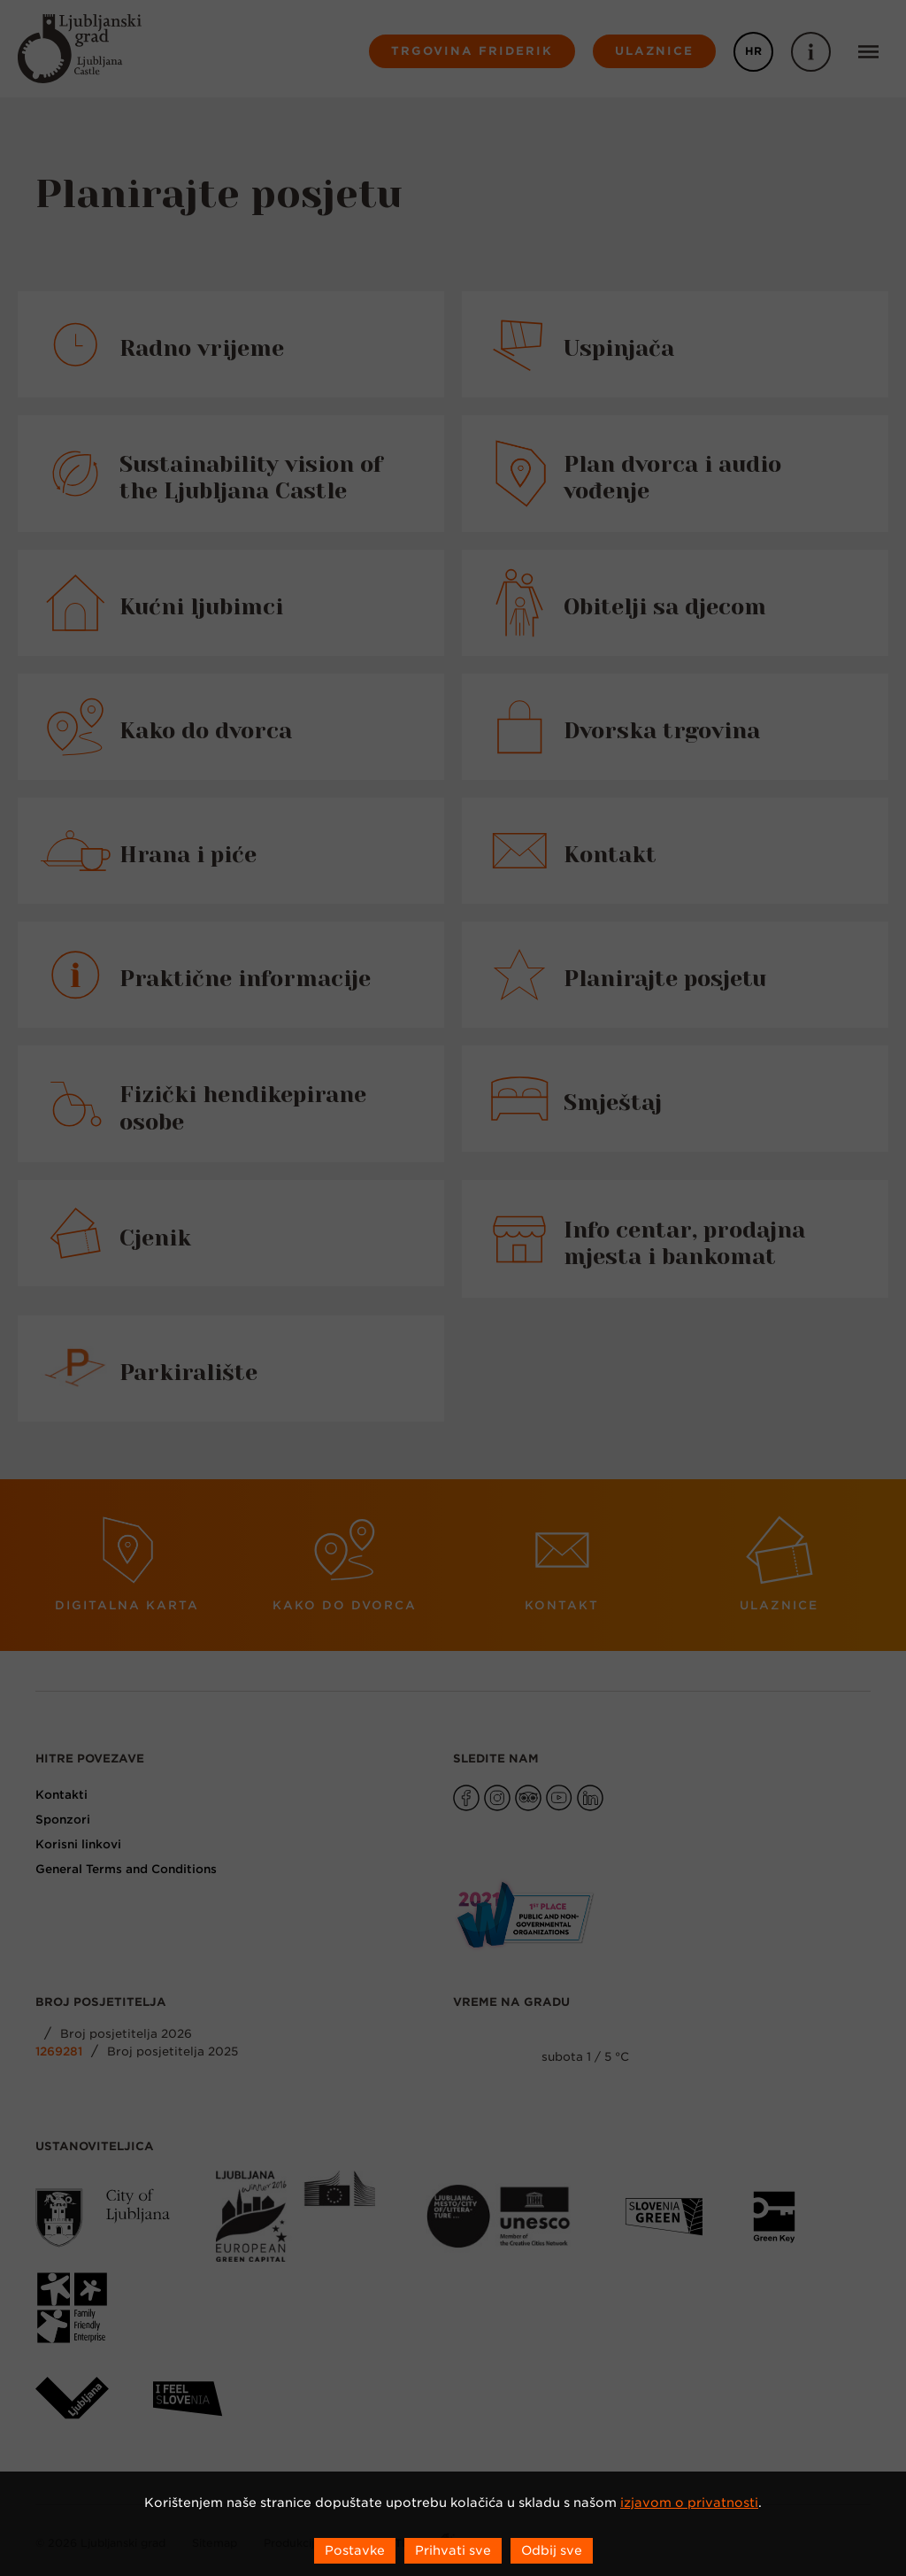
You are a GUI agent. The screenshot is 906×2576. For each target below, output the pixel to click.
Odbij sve (551, 2550)
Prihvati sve (453, 2550)
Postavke (355, 2550)
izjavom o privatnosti (689, 2502)
